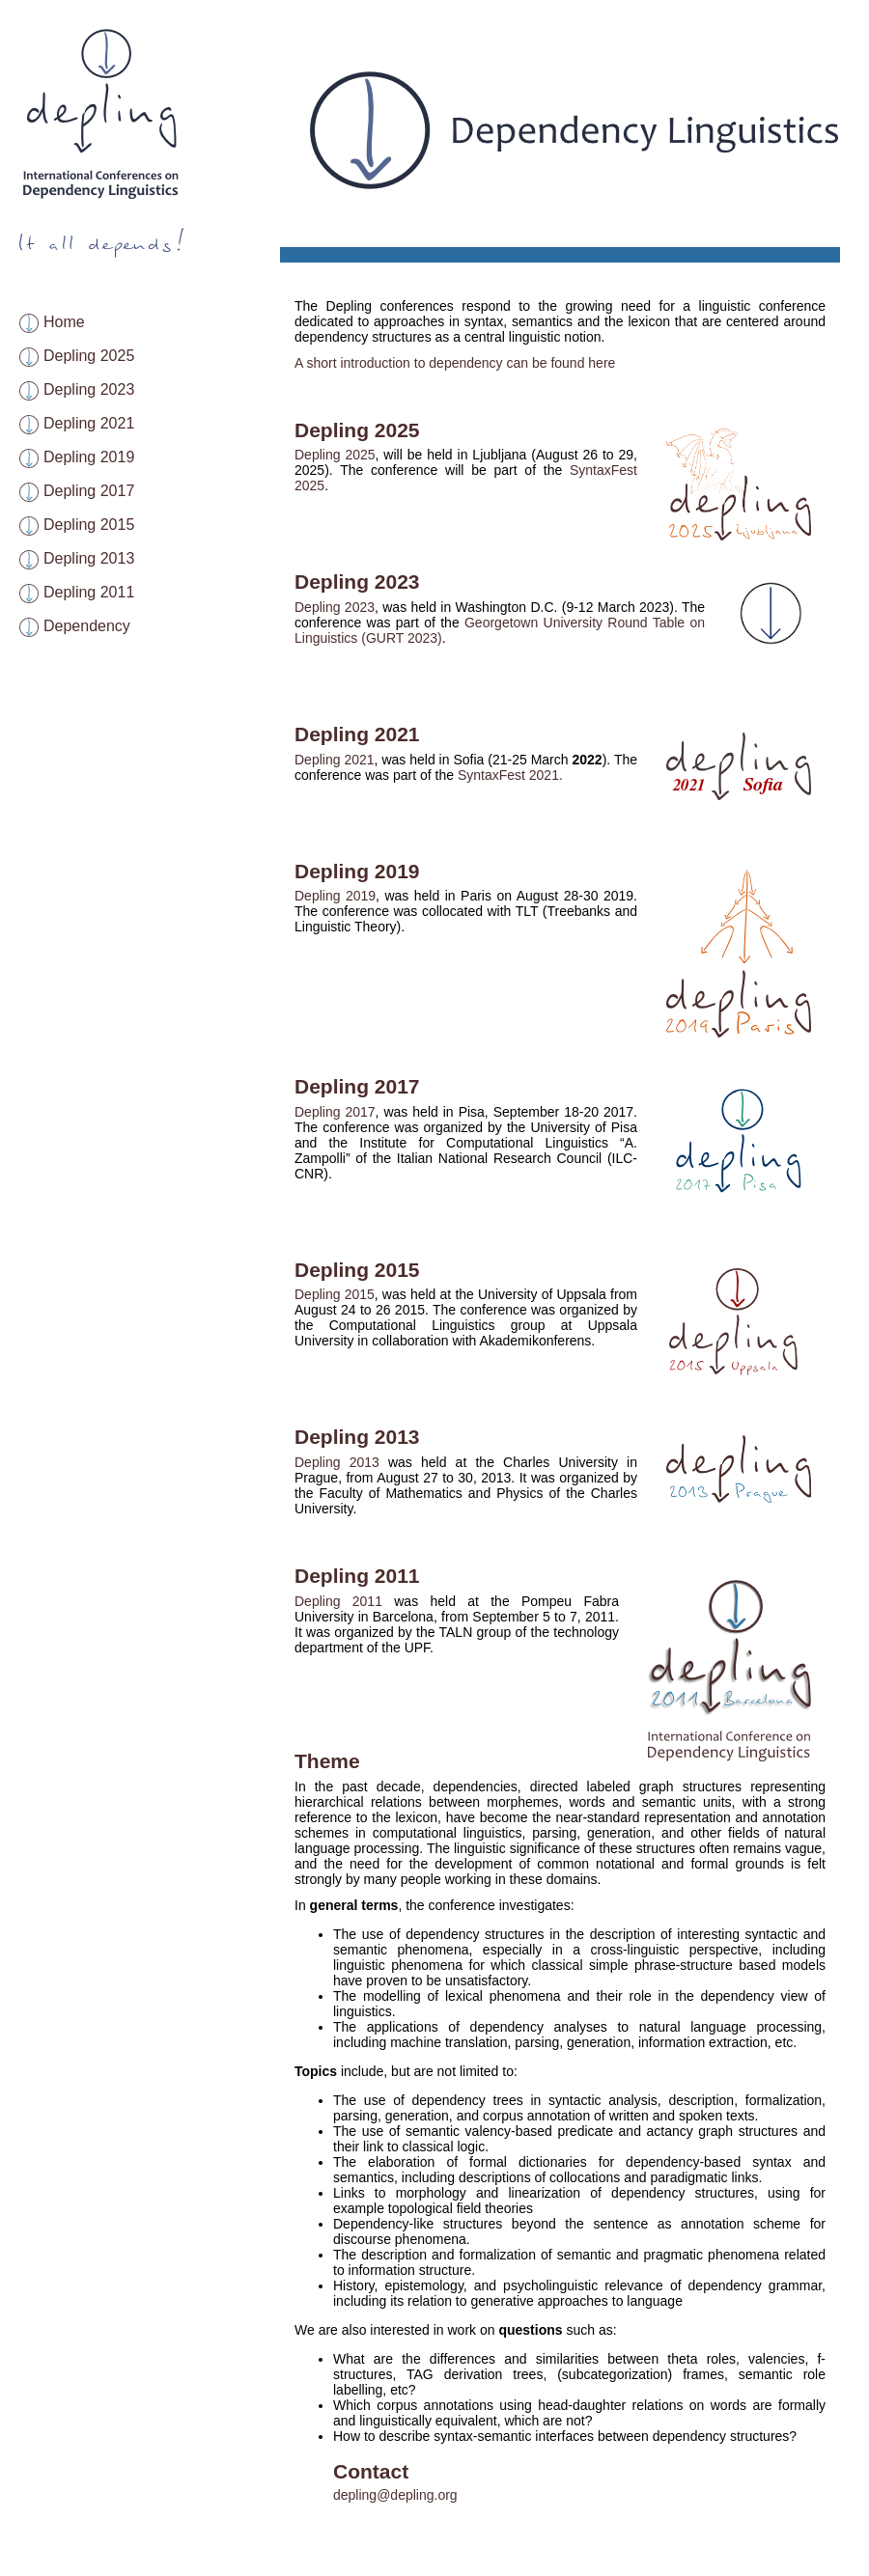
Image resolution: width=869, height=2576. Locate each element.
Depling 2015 (88, 524)
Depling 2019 (88, 457)
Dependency (86, 626)
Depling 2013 (88, 558)
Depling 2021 (88, 423)
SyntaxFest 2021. (510, 775)
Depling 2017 (88, 491)
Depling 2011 (88, 592)
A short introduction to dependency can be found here (454, 363)
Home (64, 322)
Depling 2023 (88, 389)
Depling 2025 (88, 355)
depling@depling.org (395, 2495)
